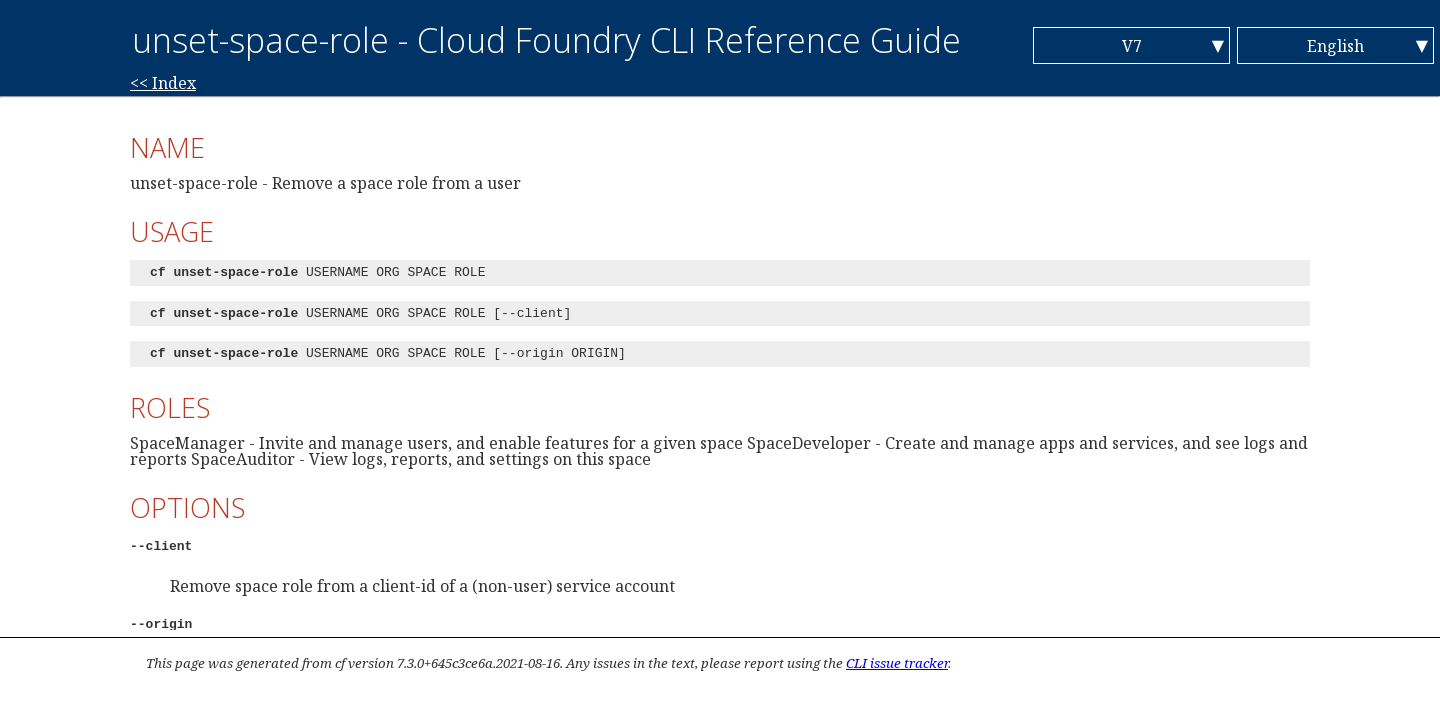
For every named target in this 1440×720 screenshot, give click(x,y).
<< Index (163, 83)
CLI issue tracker (897, 663)
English (1335, 46)
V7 (1132, 46)
